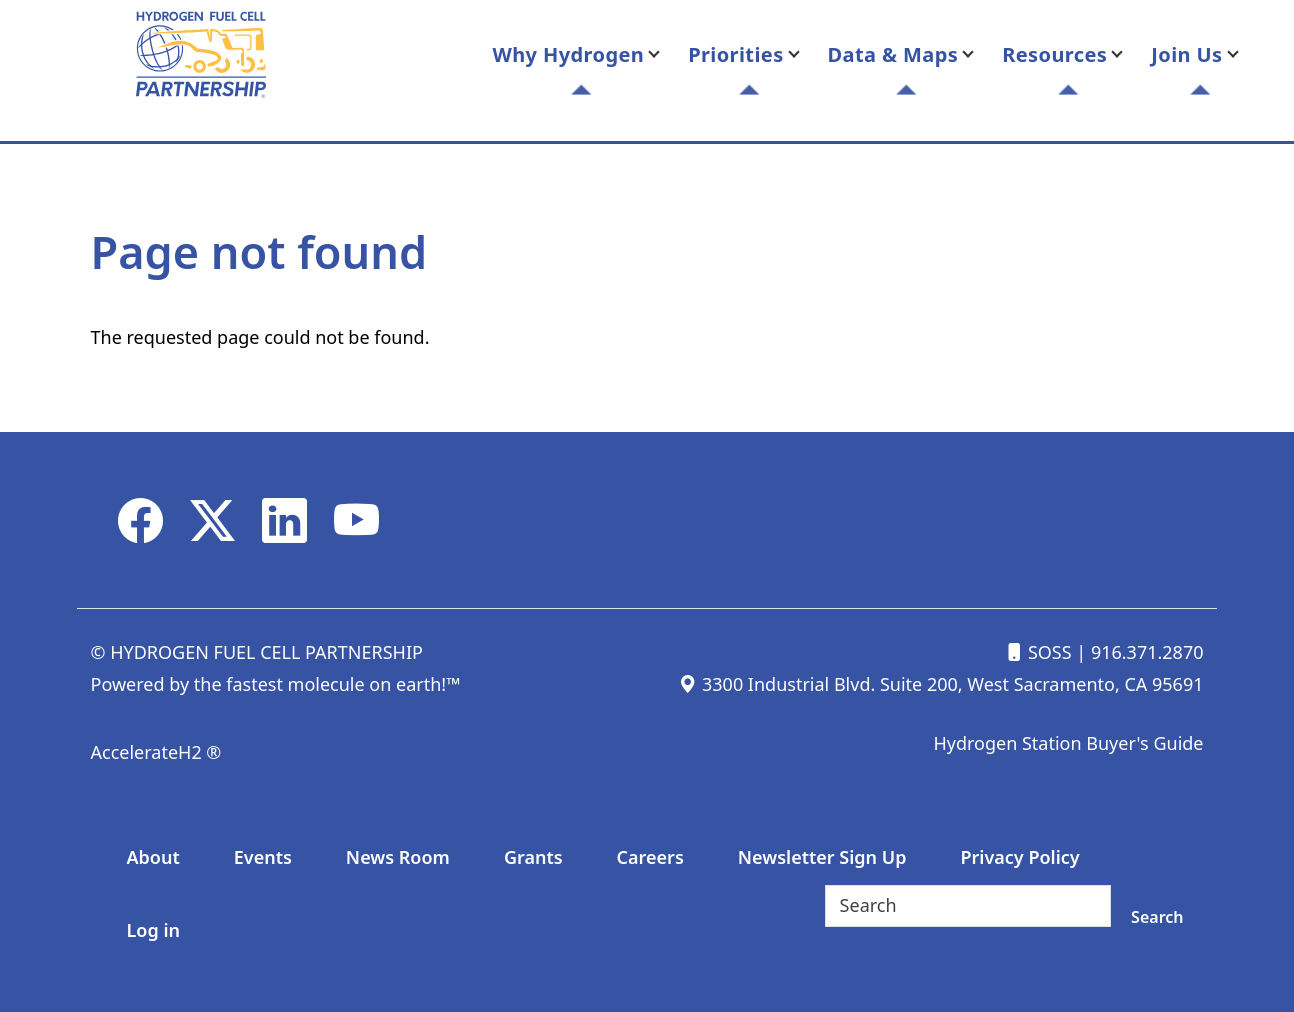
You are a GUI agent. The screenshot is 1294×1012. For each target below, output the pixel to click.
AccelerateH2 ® (156, 752)
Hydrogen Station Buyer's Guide (1068, 743)
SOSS (1038, 652)
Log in (153, 930)
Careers (650, 857)
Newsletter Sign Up (822, 857)
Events (263, 857)
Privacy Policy (1019, 857)
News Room (398, 857)
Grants (533, 857)
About (153, 857)
